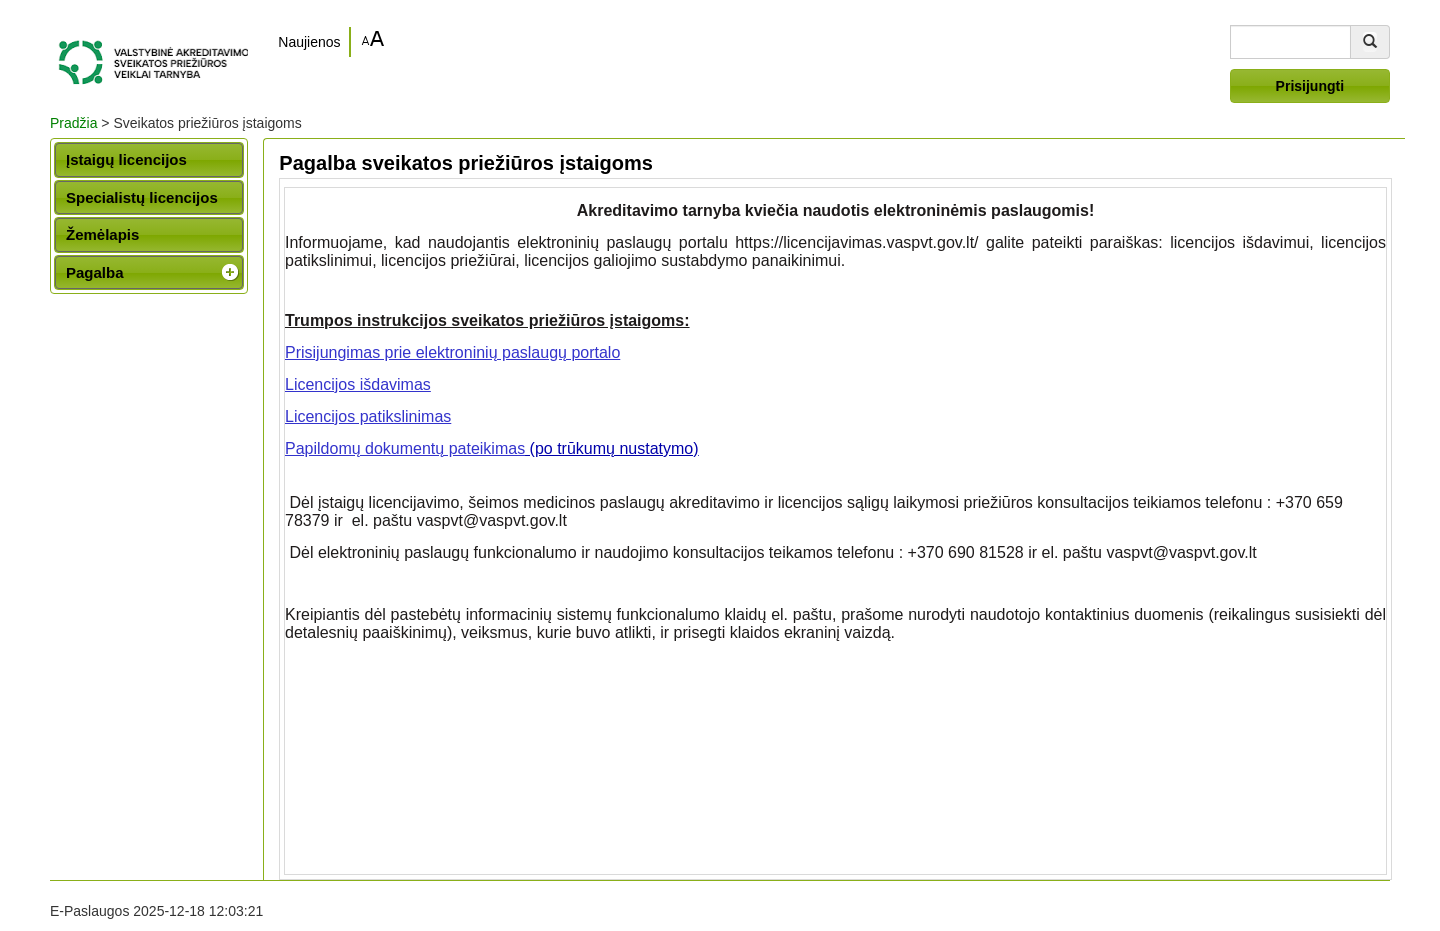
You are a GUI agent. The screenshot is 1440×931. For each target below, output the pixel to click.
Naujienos (309, 42)
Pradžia (73, 123)
